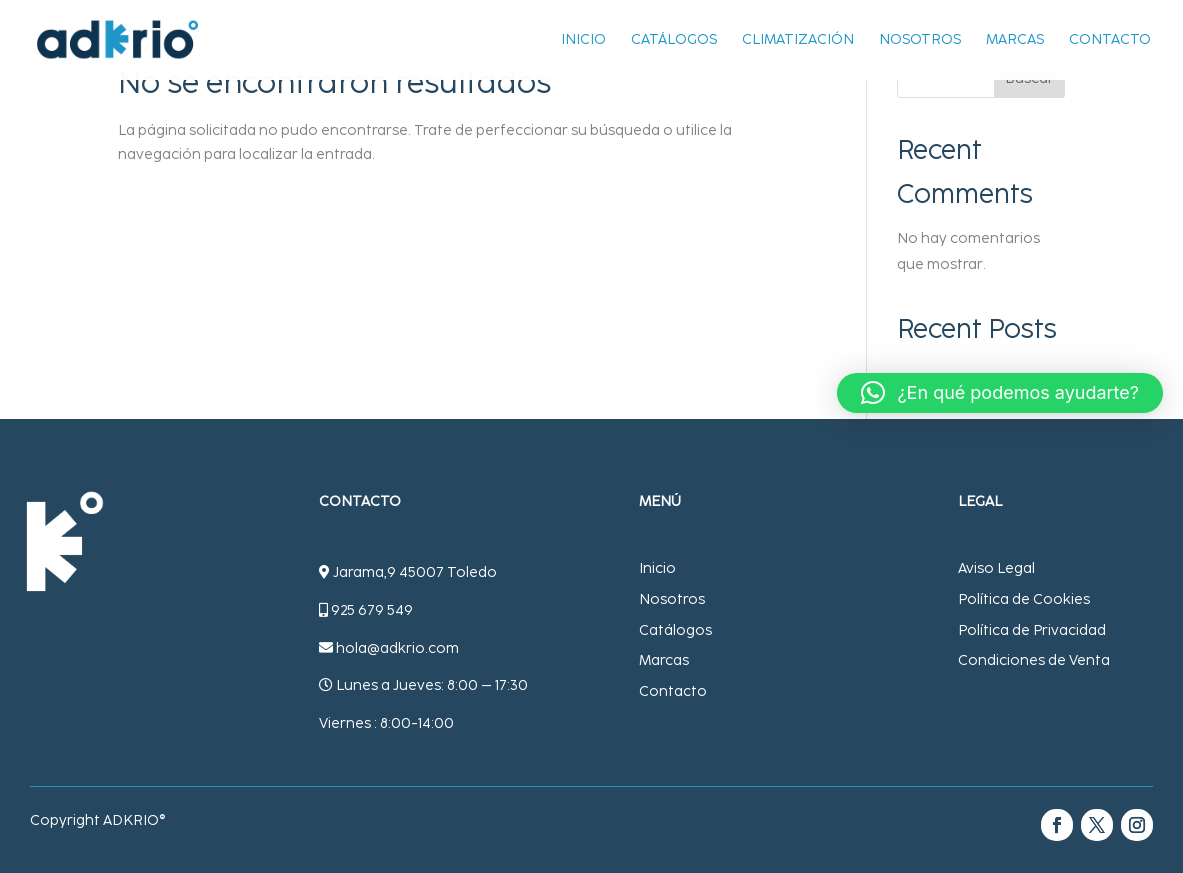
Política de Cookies (1024, 599)
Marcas (1015, 41)
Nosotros (920, 41)
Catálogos (674, 41)
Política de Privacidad (1032, 630)
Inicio (583, 41)
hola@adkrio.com (397, 648)
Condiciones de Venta (1034, 660)
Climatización (798, 41)
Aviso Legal (996, 568)
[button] (1000, 393)
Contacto (1110, 41)
